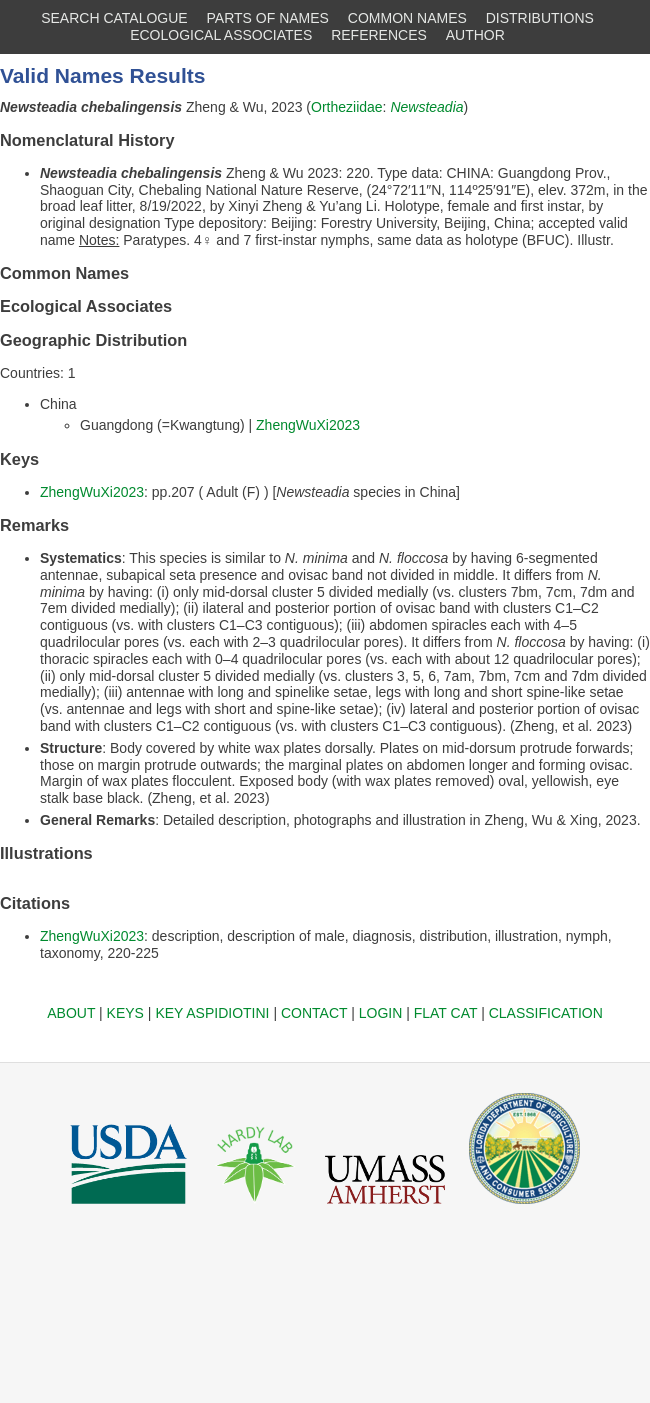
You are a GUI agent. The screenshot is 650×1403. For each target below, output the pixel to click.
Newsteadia (426, 107)
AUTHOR (475, 35)
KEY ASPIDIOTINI (212, 1013)
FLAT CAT (446, 1013)
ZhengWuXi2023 (308, 425)
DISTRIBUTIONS (540, 18)
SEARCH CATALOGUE (114, 18)
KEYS (125, 1013)
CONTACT (314, 1013)
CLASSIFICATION (546, 1013)
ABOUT (71, 1013)
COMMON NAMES (407, 18)
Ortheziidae (347, 107)
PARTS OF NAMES (268, 18)
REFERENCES (379, 35)
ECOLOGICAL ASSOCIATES (221, 35)
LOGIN (381, 1013)
